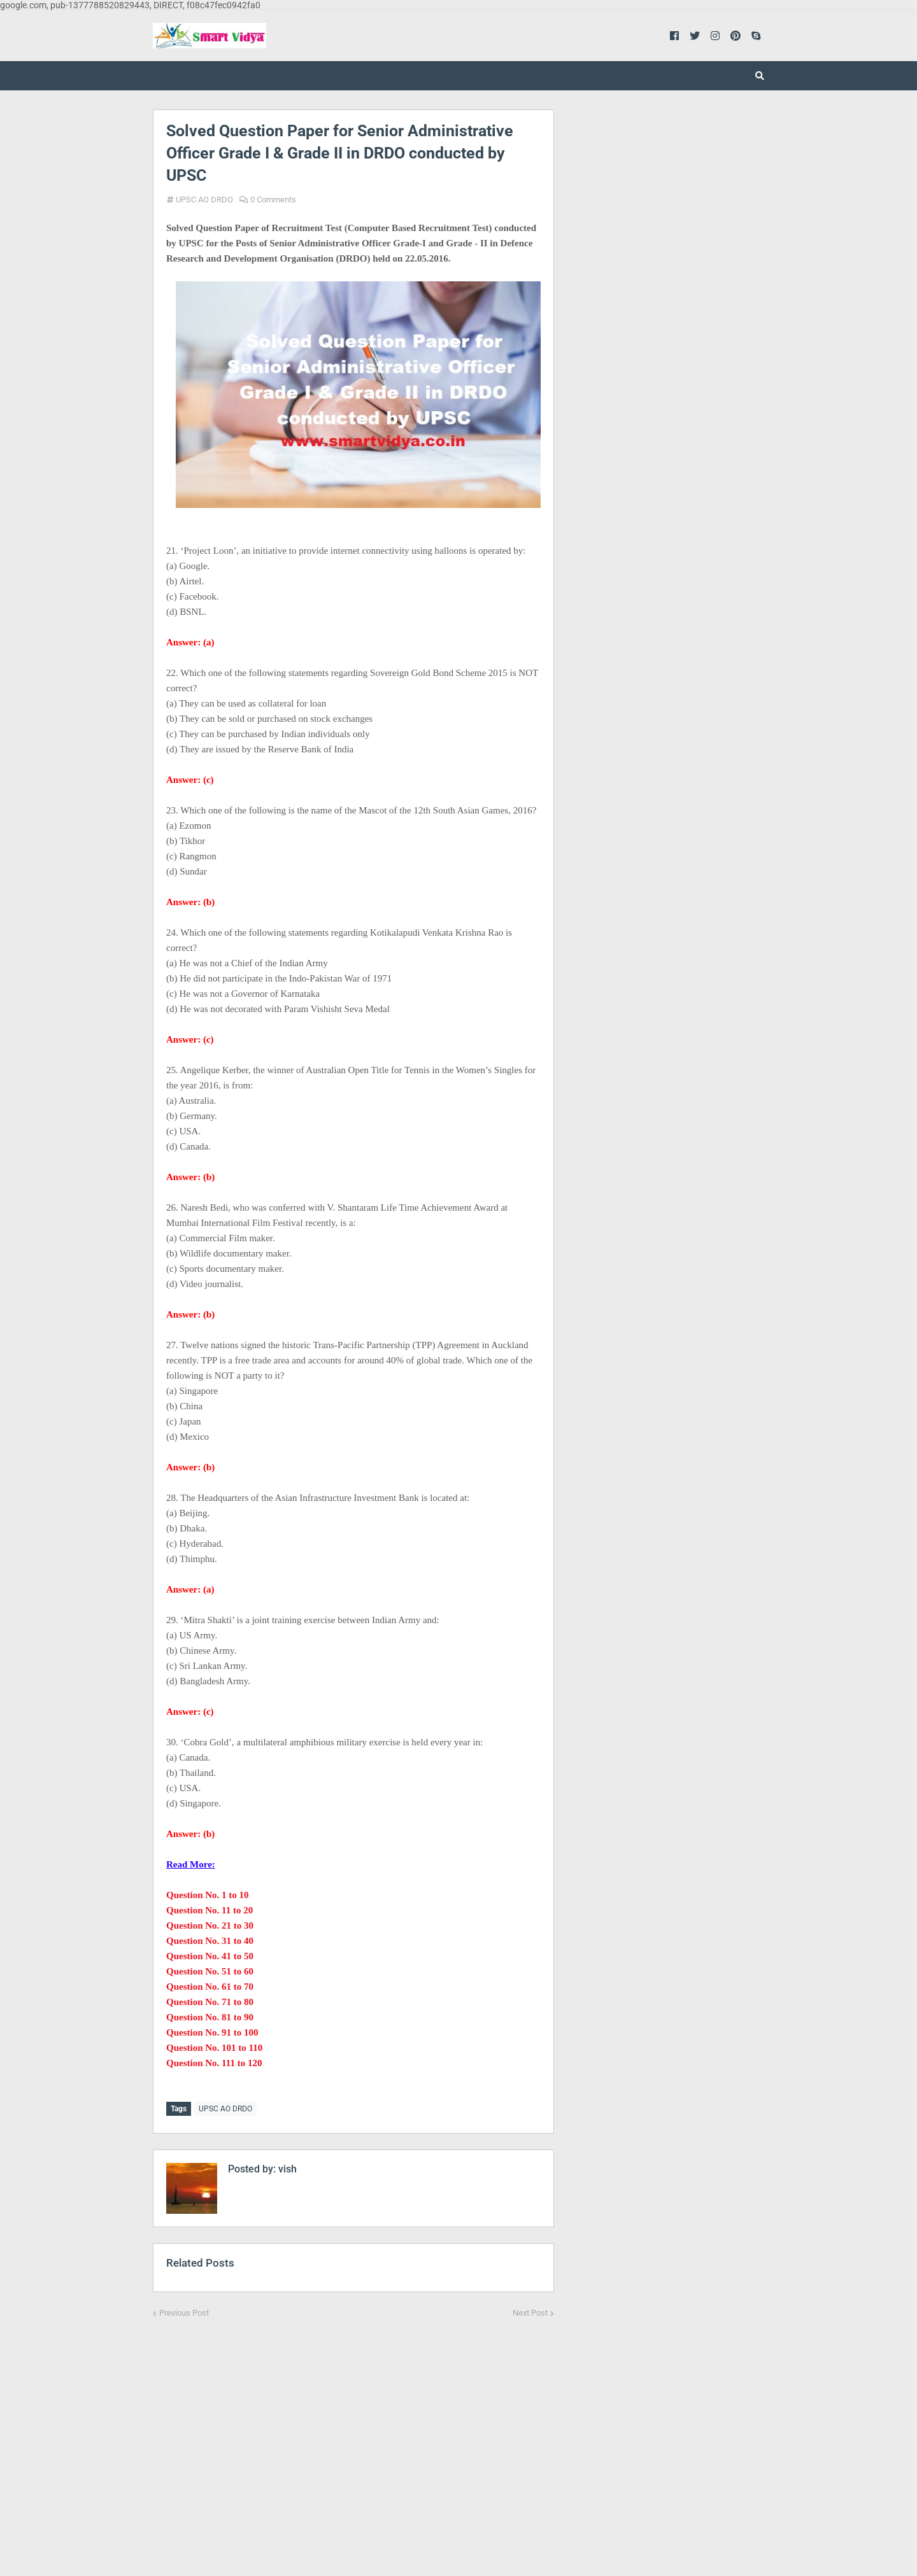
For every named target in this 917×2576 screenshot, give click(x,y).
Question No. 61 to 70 (209, 1986)
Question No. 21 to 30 (209, 1925)
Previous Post (184, 2311)
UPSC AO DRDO (204, 199)
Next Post (530, 2311)
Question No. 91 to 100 (212, 2032)
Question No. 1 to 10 (207, 1895)
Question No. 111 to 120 (214, 2063)
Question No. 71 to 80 (209, 2002)
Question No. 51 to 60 (209, 1971)
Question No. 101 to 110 (214, 2048)
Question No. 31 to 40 (209, 1941)
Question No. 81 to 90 (209, 2017)
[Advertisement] (353, 2436)
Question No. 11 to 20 (209, 1910)
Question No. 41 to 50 (209, 1956)
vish (286, 2168)
